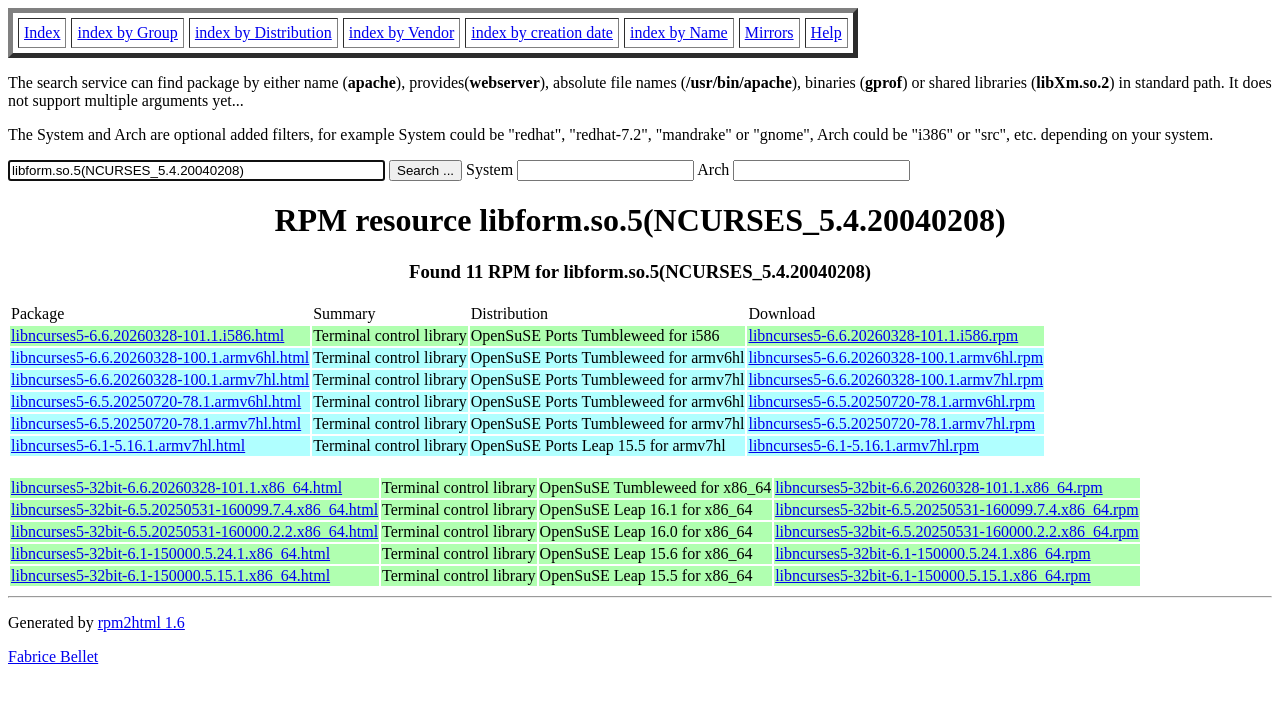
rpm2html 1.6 (141, 622)
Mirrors (769, 32)
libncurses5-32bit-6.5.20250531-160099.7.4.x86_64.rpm (957, 509)
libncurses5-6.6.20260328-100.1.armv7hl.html (160, 379)
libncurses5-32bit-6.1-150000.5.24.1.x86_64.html (170, 553)
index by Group (127, 32)
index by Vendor (401, 32)
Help (826, 32)
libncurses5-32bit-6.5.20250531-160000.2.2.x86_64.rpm (957, 531)
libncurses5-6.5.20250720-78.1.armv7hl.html (156, 423)
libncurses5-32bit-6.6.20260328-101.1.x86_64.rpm (939, 487)
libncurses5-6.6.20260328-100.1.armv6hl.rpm (895, 357)
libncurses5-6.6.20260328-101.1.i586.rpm (883, 335)
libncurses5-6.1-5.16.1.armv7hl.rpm (863, 445)
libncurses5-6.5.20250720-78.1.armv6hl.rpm (891, 401)
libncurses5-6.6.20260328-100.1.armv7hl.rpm (895, 379)
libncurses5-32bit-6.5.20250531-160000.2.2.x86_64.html (194, 531)
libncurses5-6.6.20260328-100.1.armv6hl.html (160, 357)
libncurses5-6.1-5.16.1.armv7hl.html (128, 445)
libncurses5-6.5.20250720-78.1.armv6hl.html (156, 401)
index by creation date (542, 32)
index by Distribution (263, 32)
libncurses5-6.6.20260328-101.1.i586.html (147, 335)
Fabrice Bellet (53, 656)
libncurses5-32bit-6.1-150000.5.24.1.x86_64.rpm (933, 553)
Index (42, 32)
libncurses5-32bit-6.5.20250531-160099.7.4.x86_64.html (194, 509)
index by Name (679, 32)
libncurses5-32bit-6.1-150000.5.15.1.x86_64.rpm (933, 575)
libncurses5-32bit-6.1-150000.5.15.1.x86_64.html (170, 575)
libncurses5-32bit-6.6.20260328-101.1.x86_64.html (176, 487)
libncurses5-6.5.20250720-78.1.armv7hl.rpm (891, 423)
